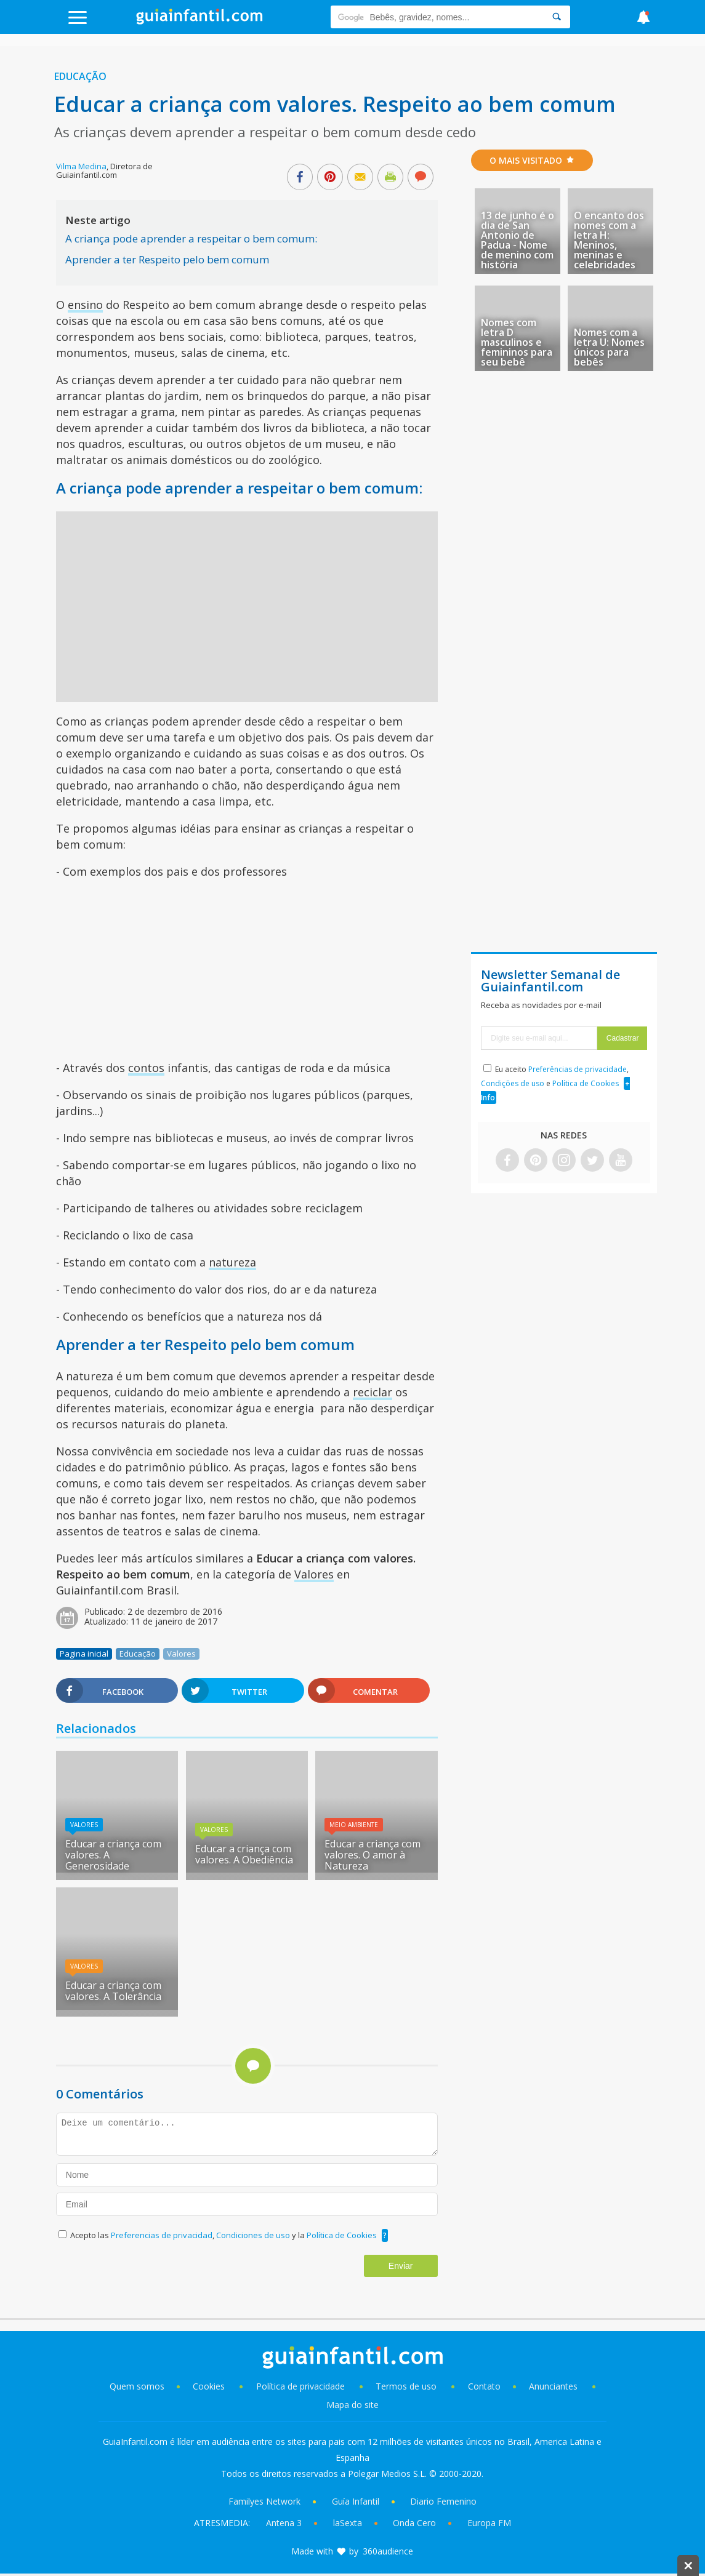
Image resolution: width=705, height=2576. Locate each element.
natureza (232, 1262)
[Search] (556, 17)
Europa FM (489, 2523)
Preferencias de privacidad (161, 2235)
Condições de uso (512, 1083)
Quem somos (137, 2386)
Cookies (210, 2386)
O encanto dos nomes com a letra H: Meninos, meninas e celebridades (609, 240)
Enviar (401, 2266)
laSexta (347, 2523)
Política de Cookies (342, 2235)
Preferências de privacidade (577, 1069)
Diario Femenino (443, 2501)
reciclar (372, 1392)
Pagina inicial (84, 1653)
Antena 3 (284, 2523)
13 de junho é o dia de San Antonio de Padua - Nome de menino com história (517, 240)
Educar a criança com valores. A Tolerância (113, 1990)
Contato (484, 2386)
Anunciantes (553, 2386)
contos (146, 1067)
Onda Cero (414, 2523)
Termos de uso (406, 2386)
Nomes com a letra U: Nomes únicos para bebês (609, 347)
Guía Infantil (355, 2501)
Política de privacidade (301, 2386)
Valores (314, 1574)
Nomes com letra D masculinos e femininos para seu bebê (516, 342)
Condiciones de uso (254, 2235)
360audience (388, 2551)
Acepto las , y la (224, 2235)
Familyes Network (264, 2501)
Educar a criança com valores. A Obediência (244, 1854)
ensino (85, 304)
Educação (80, 76)
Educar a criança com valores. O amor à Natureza (372, 1855)
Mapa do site (352, 2404)
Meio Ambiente (353, 1824)
